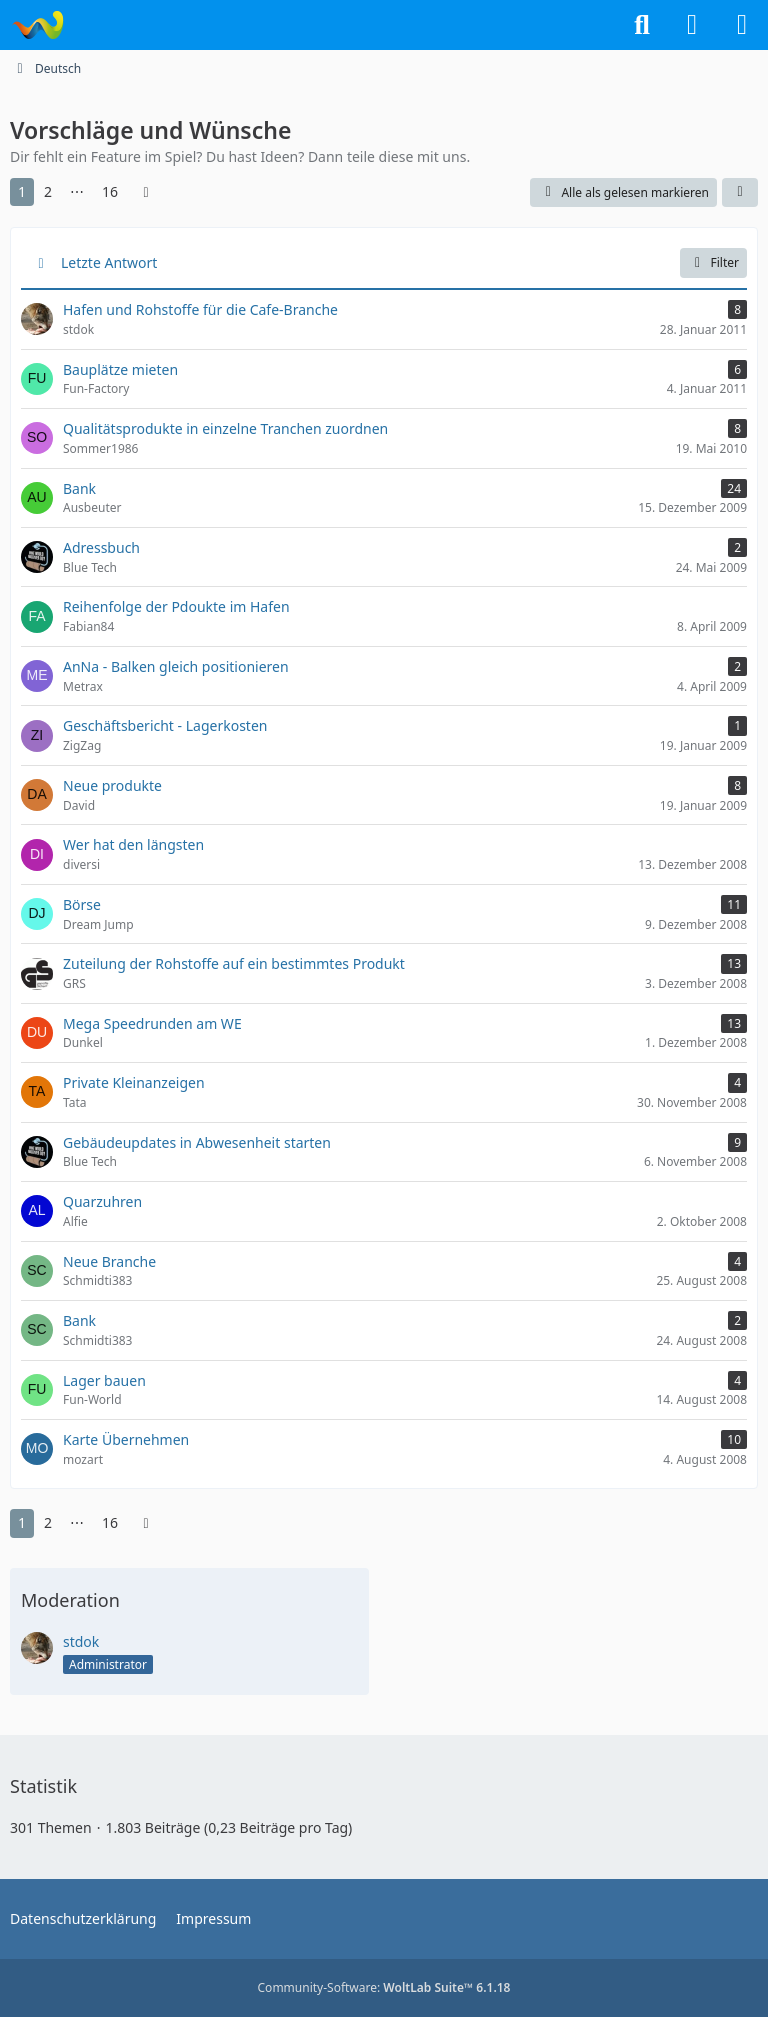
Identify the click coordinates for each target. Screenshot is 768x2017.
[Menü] (742, 25)
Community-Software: (384, 1987)
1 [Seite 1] (22, 191)
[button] (740, 193)
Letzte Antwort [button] (109, 262)
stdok (81, 1641)
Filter (713, 262)
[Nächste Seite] (146, 192)
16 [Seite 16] (110, 191)
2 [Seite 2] (48, 191)
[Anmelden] (692, 25)
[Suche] (642, 25)
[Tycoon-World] (37, 25)
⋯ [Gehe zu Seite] (77, 191)
